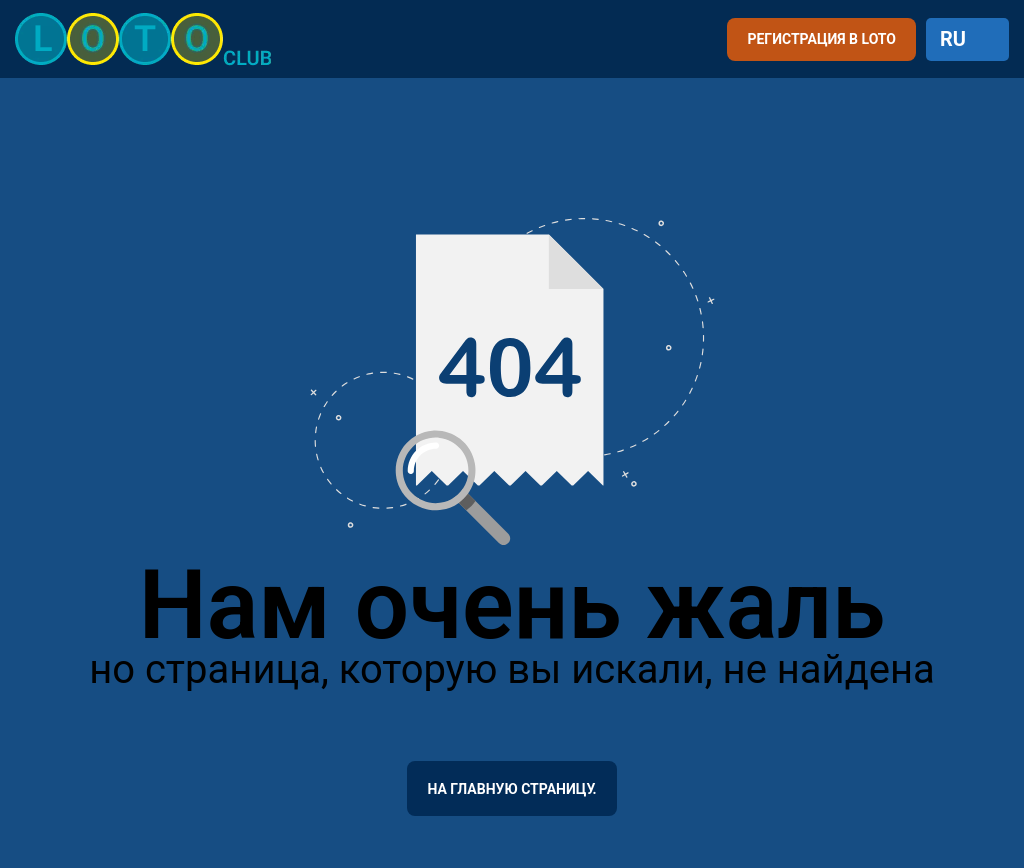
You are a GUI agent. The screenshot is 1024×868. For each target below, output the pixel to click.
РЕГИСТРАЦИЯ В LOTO (821, 39)
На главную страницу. (511, 789)
